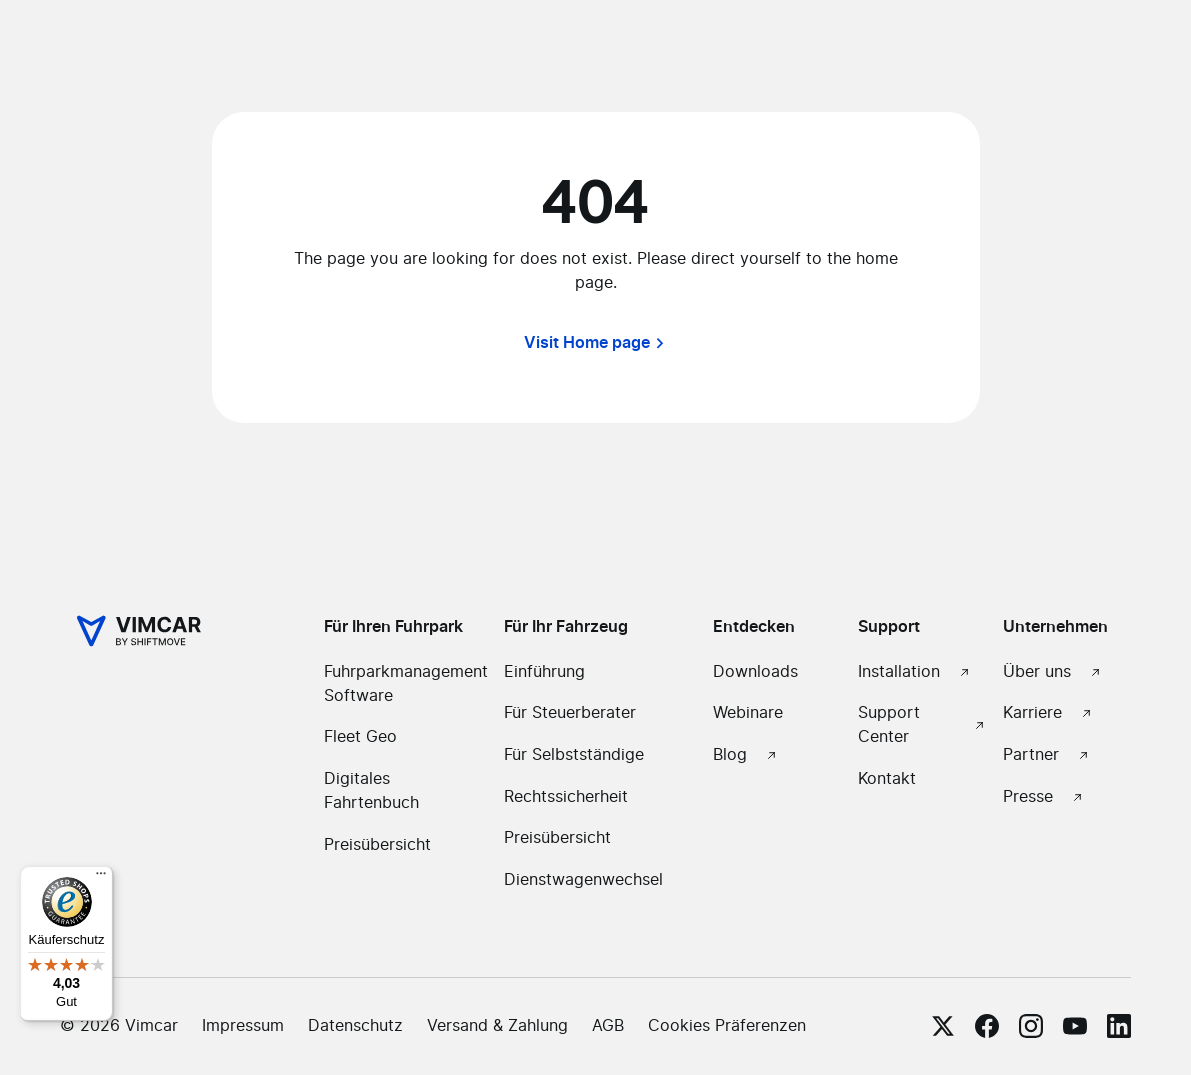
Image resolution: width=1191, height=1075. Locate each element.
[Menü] (101, 878)
